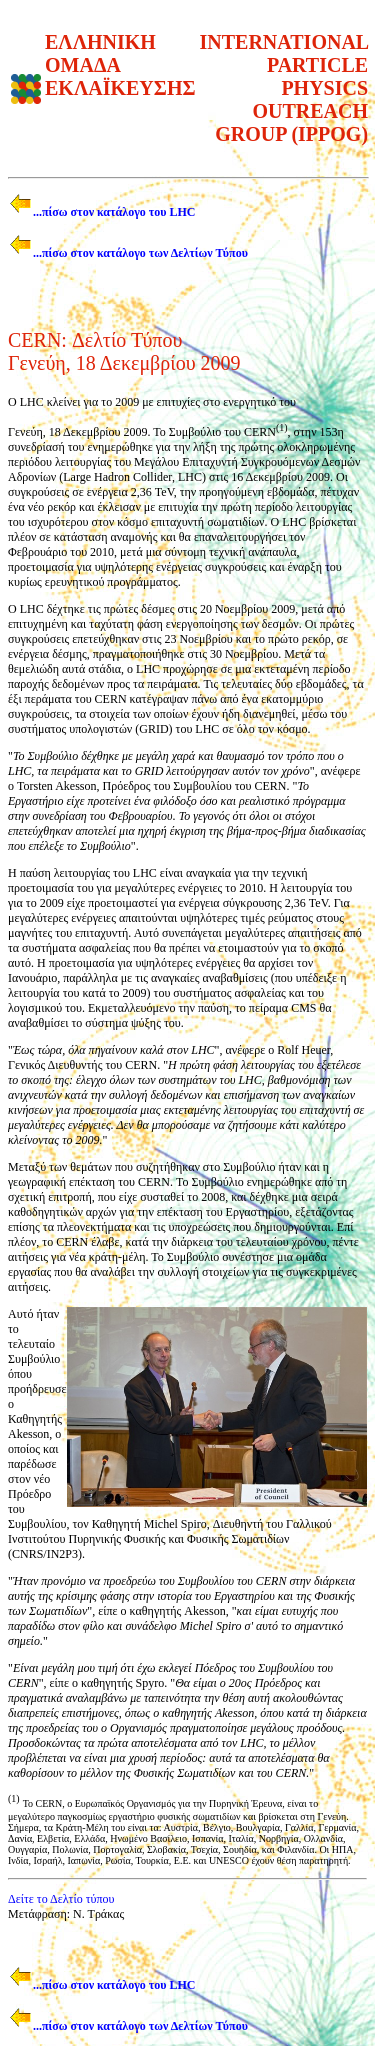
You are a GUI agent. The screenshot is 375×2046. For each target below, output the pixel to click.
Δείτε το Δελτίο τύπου (61, 1899)
